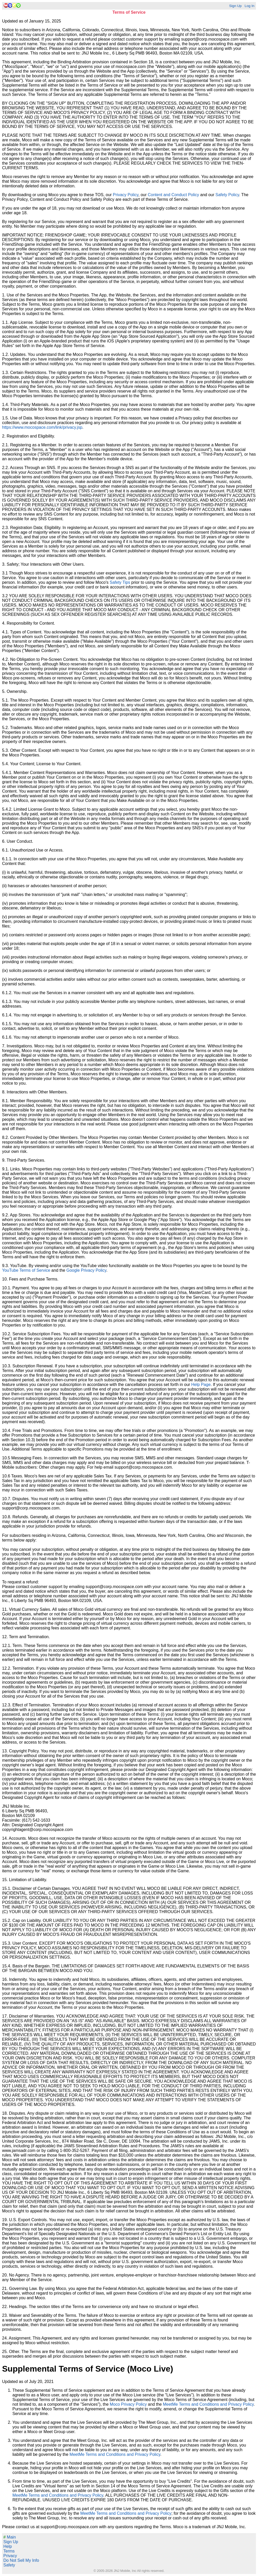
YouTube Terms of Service (26, 1270)
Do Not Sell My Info (21, 2560)
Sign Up (235, 6)
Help (7, 2546)
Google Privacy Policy (86, 1270)
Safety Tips (120, 582)
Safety (9, 2565)
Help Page (201, 1384)
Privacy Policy (125, 195)
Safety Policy (227, 195)
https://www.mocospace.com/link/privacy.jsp (42, 427)
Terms (9, 2551)
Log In (249, 6)
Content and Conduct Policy (173, 195)
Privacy (10, 2556)
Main (9, 2537)
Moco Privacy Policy (128, 2404)
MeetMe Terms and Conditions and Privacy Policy (208, 2404)
